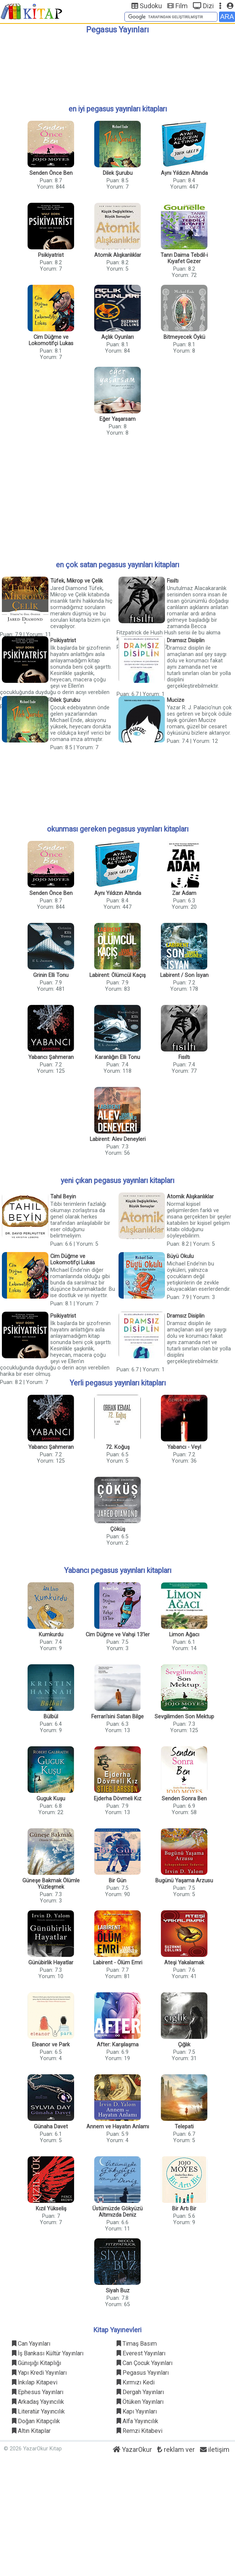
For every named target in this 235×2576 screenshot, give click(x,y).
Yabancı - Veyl (184, 1447)
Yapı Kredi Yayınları (39, 2372)
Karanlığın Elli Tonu (117, 1057)
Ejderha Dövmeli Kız (118, 1798)
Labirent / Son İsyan (184, 975)
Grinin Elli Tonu (51, 975)
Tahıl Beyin (63, 1197)
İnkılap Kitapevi (34, 2382)
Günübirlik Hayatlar (50, 1962)
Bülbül (51, 1716)
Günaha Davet (51, 2126)
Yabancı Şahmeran (51, 1057)
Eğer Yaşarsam (117, 419)
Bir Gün (117, 1880)
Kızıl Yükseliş (51, 2208)
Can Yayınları (31, 2343)
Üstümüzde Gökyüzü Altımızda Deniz (117, 2211)
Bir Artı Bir (184, 2208)
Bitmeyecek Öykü (184, 337)
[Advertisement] (117, 66)
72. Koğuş (118, 1447)
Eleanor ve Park (51, 2044)
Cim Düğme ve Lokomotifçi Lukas (51, 340)
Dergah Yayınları (140, 2392)
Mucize (175, 700)
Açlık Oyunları (117, 337)
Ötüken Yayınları (140, 2401)
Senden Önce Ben (51, 173)
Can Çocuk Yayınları (144, 2363)
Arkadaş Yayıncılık (38, 2401)
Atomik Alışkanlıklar (117, 255)
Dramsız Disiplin (185, 640)
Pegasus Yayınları (143, 2372)
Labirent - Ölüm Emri (117, 1962)
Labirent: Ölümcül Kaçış (117, 975)
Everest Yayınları (141, 2353)
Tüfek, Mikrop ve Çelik (76, 581)
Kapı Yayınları (137, 2411)
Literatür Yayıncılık (38, 2411)
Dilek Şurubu (118, 173)
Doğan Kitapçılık (36, 2421)
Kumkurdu (51, 1634)
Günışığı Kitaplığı (36, 2363)
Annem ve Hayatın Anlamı (117, 2126)
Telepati (184, 2126)
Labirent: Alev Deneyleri (118, 1139)
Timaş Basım (137, 2343)
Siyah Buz (118, 2290)
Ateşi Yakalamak (184, 1962)
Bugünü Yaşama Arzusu (184, 1880)
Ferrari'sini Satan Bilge (117, 1716)
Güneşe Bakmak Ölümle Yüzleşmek (51, 1883)
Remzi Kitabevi (139, 2430)
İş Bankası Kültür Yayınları (47, 2353)
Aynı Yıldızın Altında (184, 173)
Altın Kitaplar (31, 2430)
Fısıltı (172, 581)
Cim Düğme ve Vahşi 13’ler (118, 1634)
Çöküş (117, 1529)
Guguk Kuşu (50, 1798)
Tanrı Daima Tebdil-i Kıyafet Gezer (184, 258)
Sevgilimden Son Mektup (184, 1716)
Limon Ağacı (184, 1634)
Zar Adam (184, 893)
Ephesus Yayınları (37, 2392)
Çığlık (184, 2044)
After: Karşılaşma (118, 2044)
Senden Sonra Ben (184, 1798)
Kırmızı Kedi (136, 2382)
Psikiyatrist (51, 255)
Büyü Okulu (180, 1256)
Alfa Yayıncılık (137, 2421)
